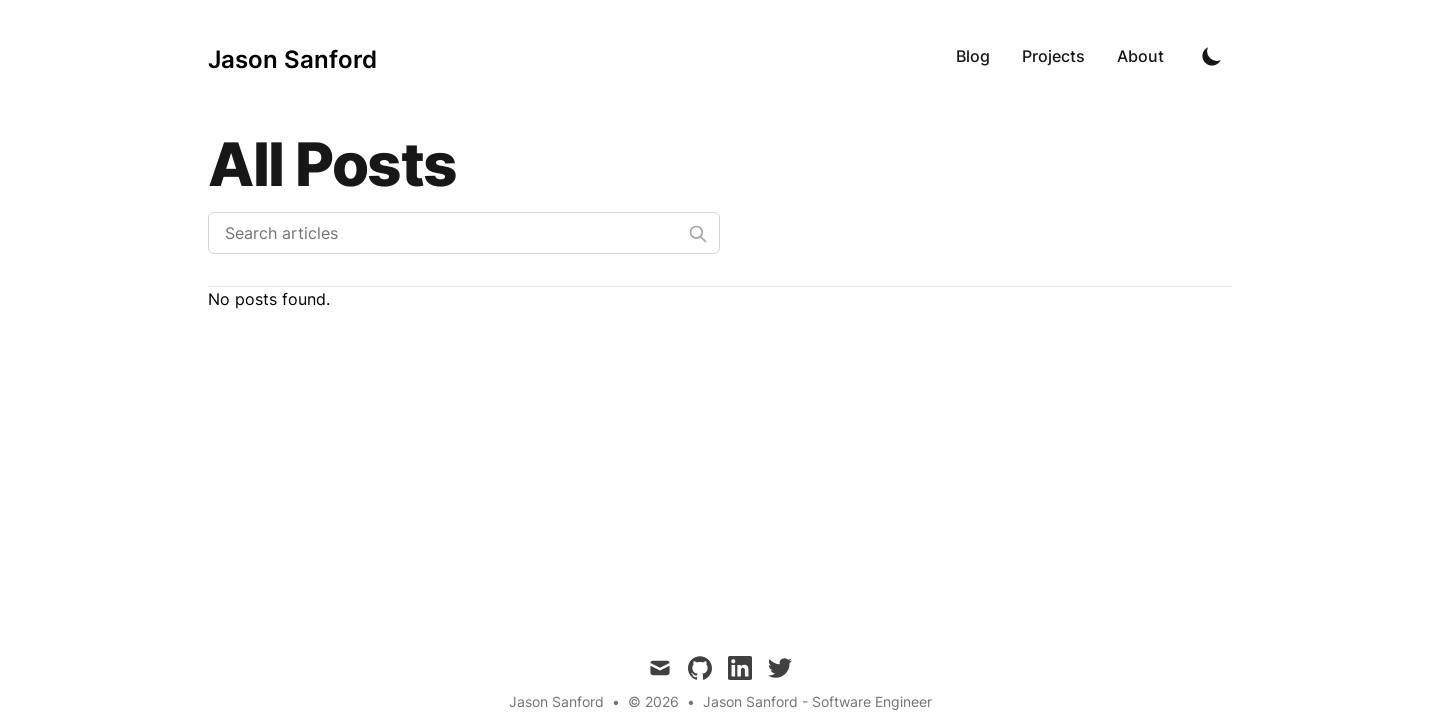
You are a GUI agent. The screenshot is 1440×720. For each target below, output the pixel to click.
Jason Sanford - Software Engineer (817, 701)
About (1140, 56)
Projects (1053, 56)
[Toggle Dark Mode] (1212, 56)
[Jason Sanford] (292, 56)
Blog (973, 56)
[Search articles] (464, 233)
